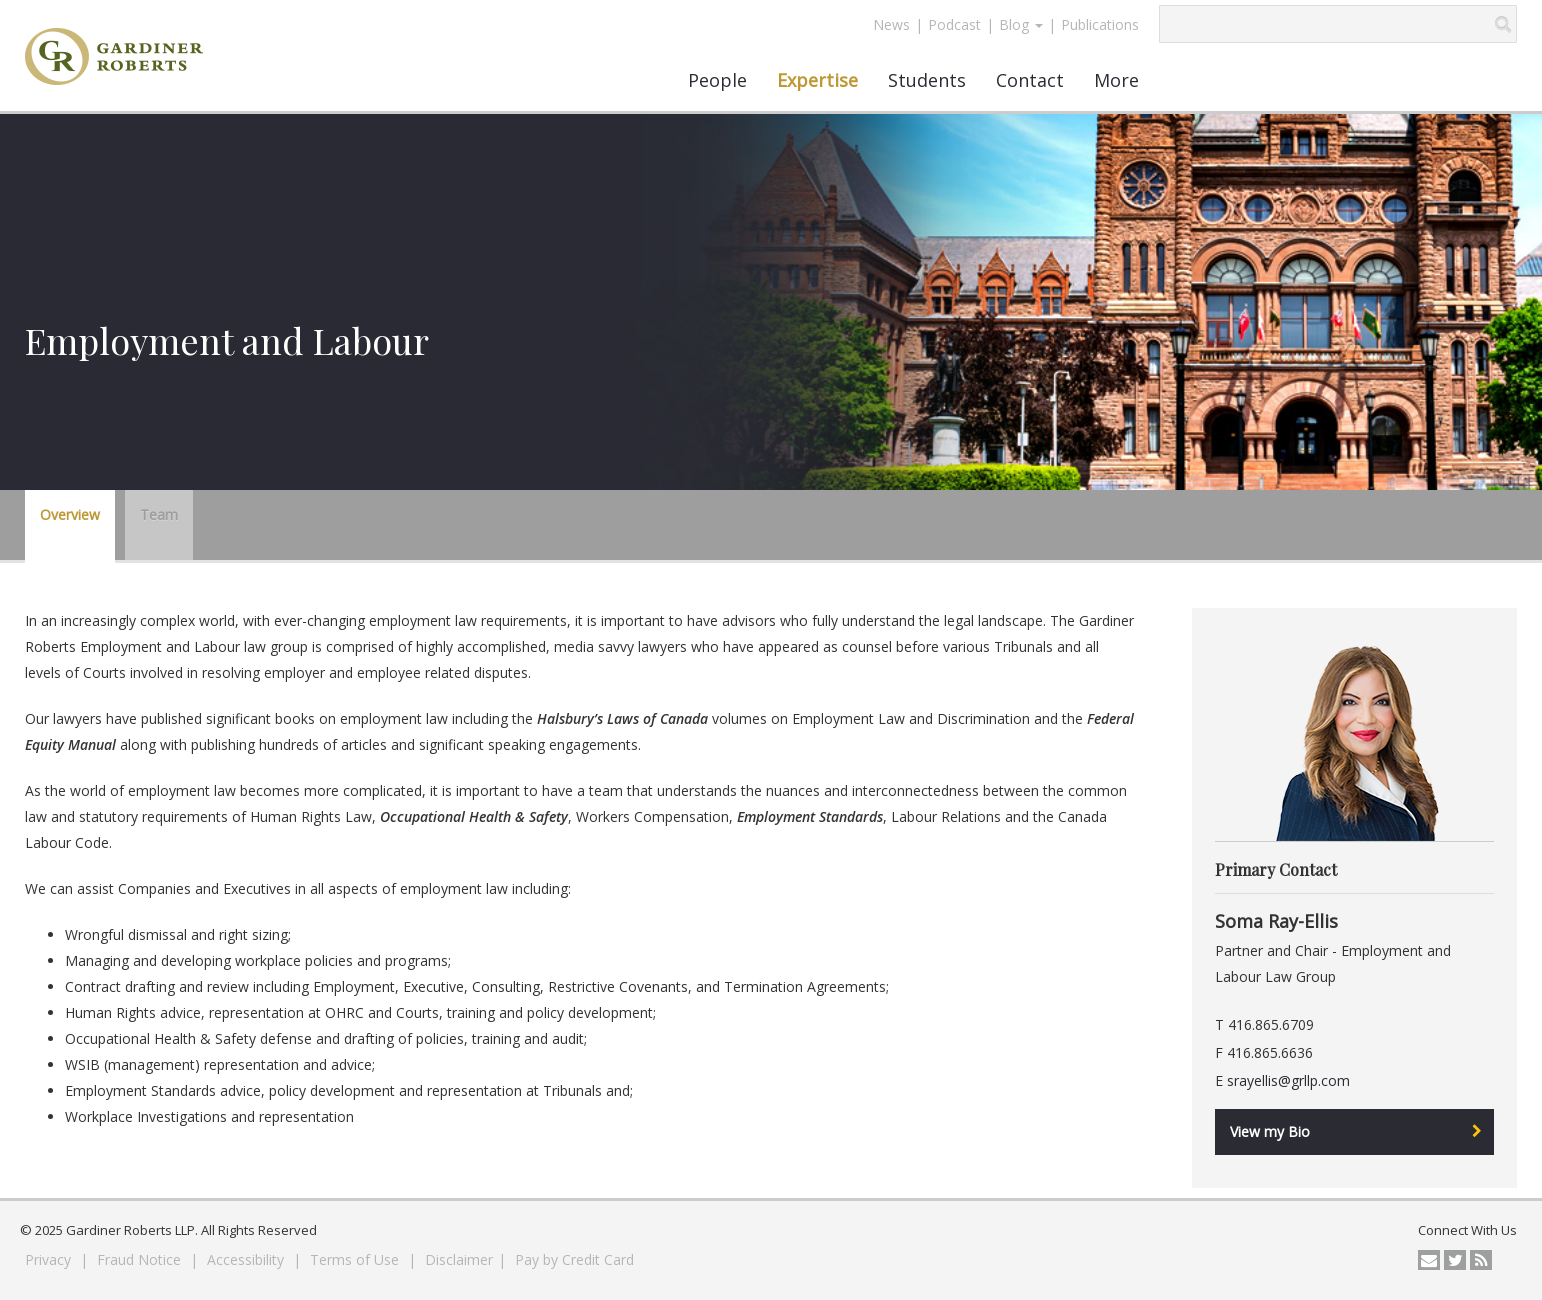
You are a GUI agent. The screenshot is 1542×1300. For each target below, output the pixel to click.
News (891, 24)
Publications (1100, 24)
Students (927, 80)
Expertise (817, 80)
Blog (1021, 24)
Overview (70, 514)
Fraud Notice (141, 1259)
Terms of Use (356, 1259)
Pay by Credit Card (574, 1259)
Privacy (50, 1259)
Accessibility (247, 1259)
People (717, 80)
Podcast (954, 24)
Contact (1030, 80)
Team (159, 514)
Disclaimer (459, 1259)
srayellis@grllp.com (1288, 1080)
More (1116, 80)
